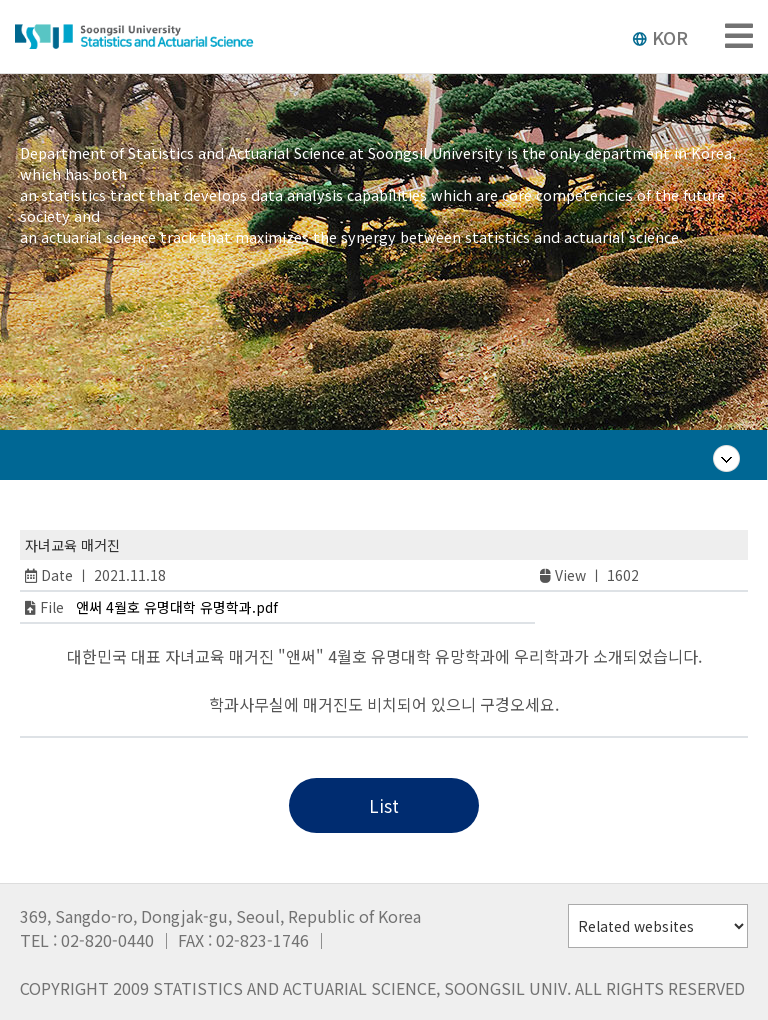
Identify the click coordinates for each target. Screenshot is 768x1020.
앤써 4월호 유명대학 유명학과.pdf (177, 607)
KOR (660, 37)
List (384, 805)
